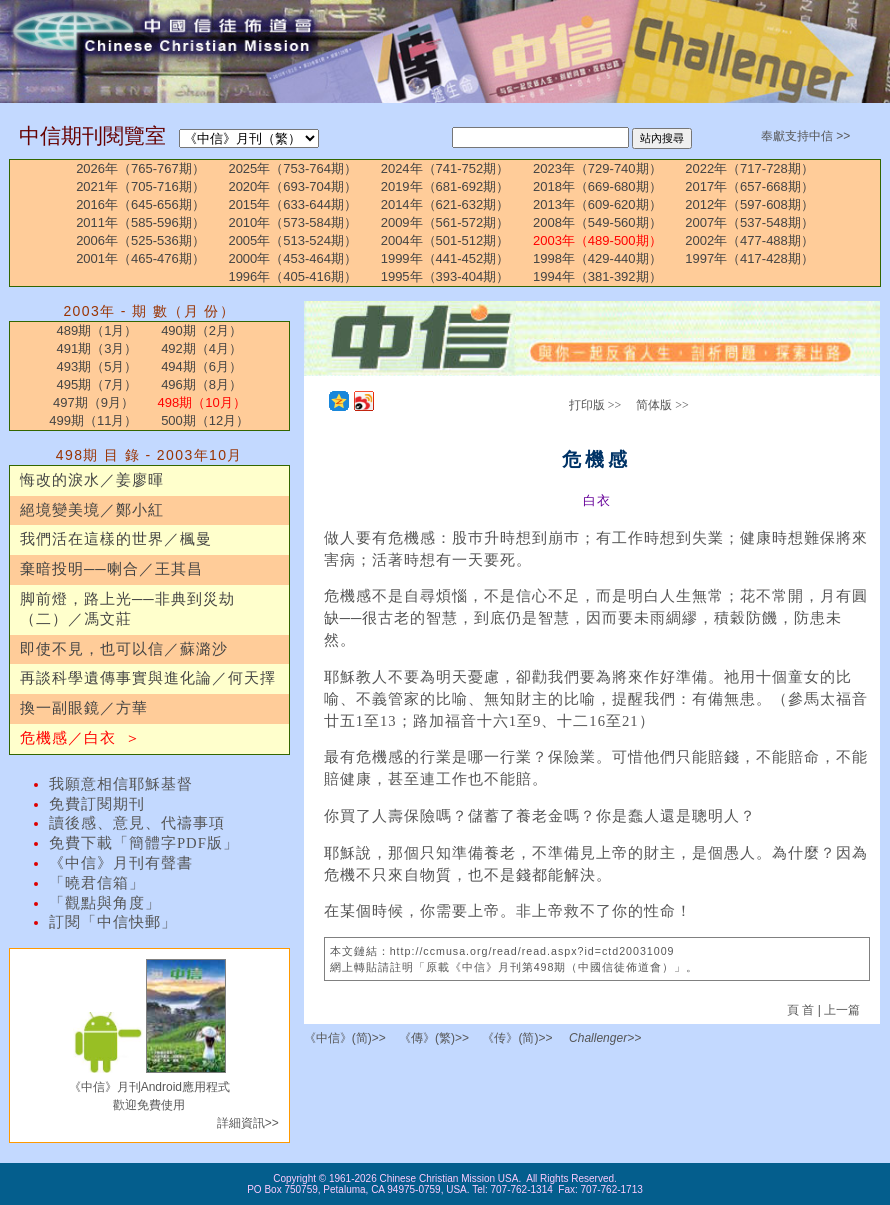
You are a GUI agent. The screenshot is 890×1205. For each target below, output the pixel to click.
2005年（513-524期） (292, 240)
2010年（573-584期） (292, 222)
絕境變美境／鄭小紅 (92, 510)
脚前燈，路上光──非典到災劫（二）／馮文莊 (127, 609)
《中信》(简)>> (345, 1038)
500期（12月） (205, 420)
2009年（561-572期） (445, 222)
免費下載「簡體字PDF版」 (144, 843)
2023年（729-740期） (597, 168)
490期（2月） (201, 330)
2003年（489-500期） (597, 240)
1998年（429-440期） (597, 258)
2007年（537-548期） (749, 222)
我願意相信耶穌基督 (121, 784)
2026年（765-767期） (140, 168)
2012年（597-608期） (749, 204)
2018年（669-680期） (597, 186)
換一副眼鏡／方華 (84, 708)
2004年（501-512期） (445, 240)
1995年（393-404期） (445, 276)
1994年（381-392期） (597, 276)
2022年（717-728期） (749, 168)
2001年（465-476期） (140, 258)
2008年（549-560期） (597, 222)
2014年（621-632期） (445, 204)
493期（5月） (97, 366)
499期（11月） (93, 420)
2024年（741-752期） (445, 168)
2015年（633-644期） (292, 204)
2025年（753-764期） (292, 168)
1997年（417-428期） (749, 258)
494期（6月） (201, 366)
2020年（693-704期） (292, 186)
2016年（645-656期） (140, 204)
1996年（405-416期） (292, 276)
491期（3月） (97, 348)
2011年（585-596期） (140, 222)
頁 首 (802, 1010)
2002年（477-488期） (749, 240)
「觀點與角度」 (105, 903)
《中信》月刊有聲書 (121, 863)
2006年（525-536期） (140, 240)
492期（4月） (201, 348)
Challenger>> (605, 1038)
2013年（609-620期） (597, 204)
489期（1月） (97, 330)
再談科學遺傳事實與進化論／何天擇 (148, 678)
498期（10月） (202, 402)
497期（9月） (93, 402)
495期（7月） (97, 384)
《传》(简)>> (517, 1038)
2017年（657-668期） (749, 186)
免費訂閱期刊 (97, 804)
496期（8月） (201, 384)
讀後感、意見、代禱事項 (137, 823)
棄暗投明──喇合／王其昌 (111, 569)
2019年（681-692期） (445, 186)
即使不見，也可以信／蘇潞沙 (124, 649)
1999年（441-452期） (445, 258)
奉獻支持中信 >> (805, 136)
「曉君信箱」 (97, 883)
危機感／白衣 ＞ (80, 738)
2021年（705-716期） (140, 186)
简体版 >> (662, 405)
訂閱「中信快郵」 (113, 922)
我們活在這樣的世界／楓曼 (116, 539)
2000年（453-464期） (292, 258)
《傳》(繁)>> (434, 1038)
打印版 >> (595, 405)
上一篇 (842, 1010)
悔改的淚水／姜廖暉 (92, 480)
